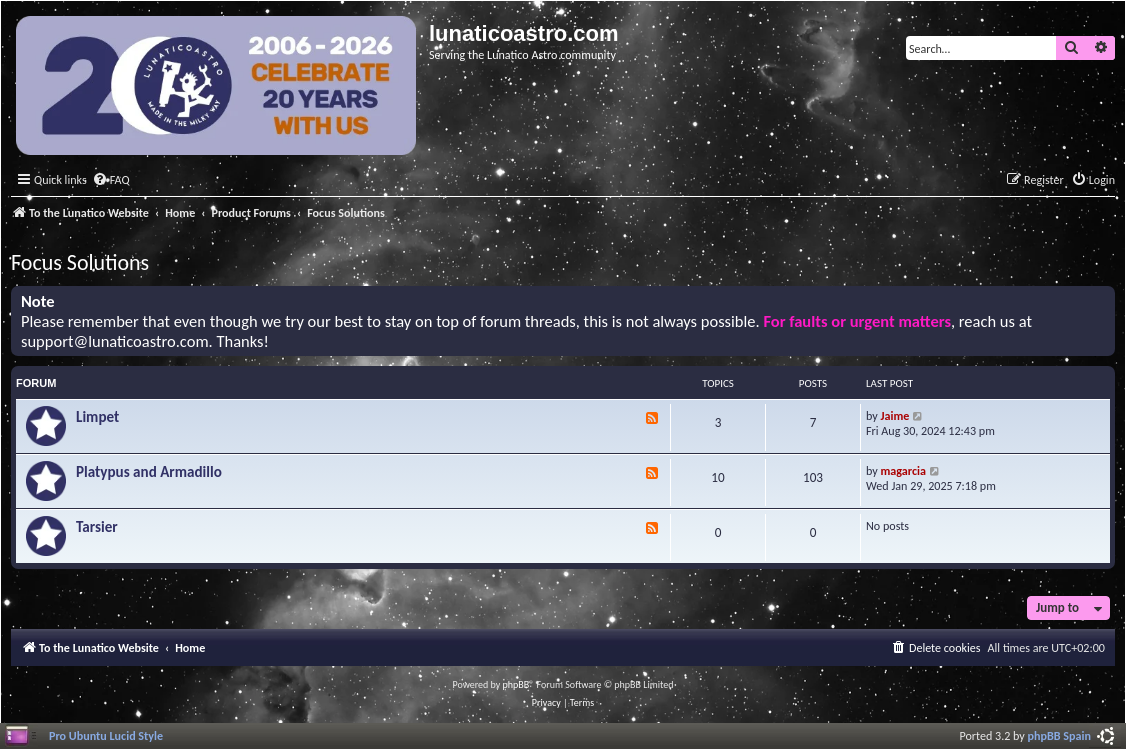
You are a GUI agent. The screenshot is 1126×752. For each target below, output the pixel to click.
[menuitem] (111, 180)
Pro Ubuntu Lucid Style (106, 735)
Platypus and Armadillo (149, 472)
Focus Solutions (80, 262)
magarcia (903, 470)
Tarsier (97, 527)
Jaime (895, 415)
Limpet (97, 417)
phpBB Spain (1059, 735)
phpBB (516, 684)
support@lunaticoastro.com (115, 341)
